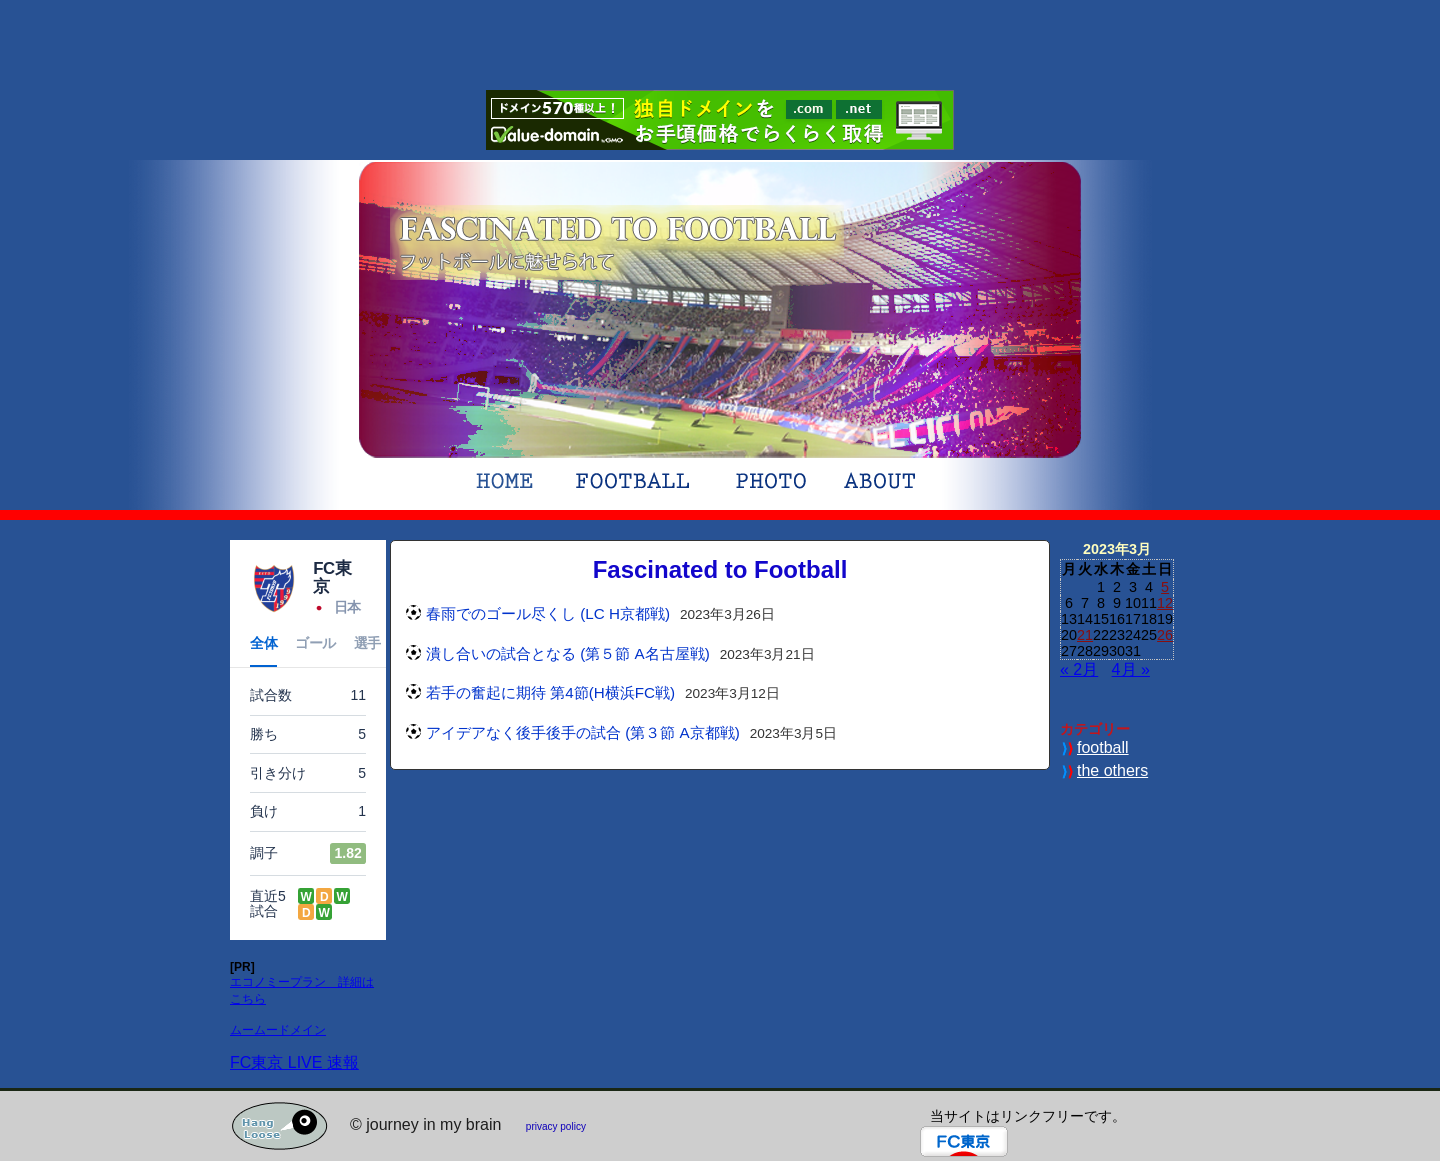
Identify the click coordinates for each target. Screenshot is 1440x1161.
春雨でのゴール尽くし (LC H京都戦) (548, 613)
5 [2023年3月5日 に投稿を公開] (1165, 587)
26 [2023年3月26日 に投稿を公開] (1165, 635)
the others (1112, 770)
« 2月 (1079, 669)
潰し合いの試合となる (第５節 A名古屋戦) (568, 653)
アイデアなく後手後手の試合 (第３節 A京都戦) (583, 732)
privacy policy (556, 1126)
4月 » (1131, 669)
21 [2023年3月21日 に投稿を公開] (1085, 635)
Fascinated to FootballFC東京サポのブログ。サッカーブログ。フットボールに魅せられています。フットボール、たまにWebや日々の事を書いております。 (618, 242)
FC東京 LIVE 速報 (294, 1062)
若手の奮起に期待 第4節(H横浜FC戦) (550, 692)
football (1103, 747)
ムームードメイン (278, 1030)
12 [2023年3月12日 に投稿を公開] (1165, 603)
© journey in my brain (425, 1124)
